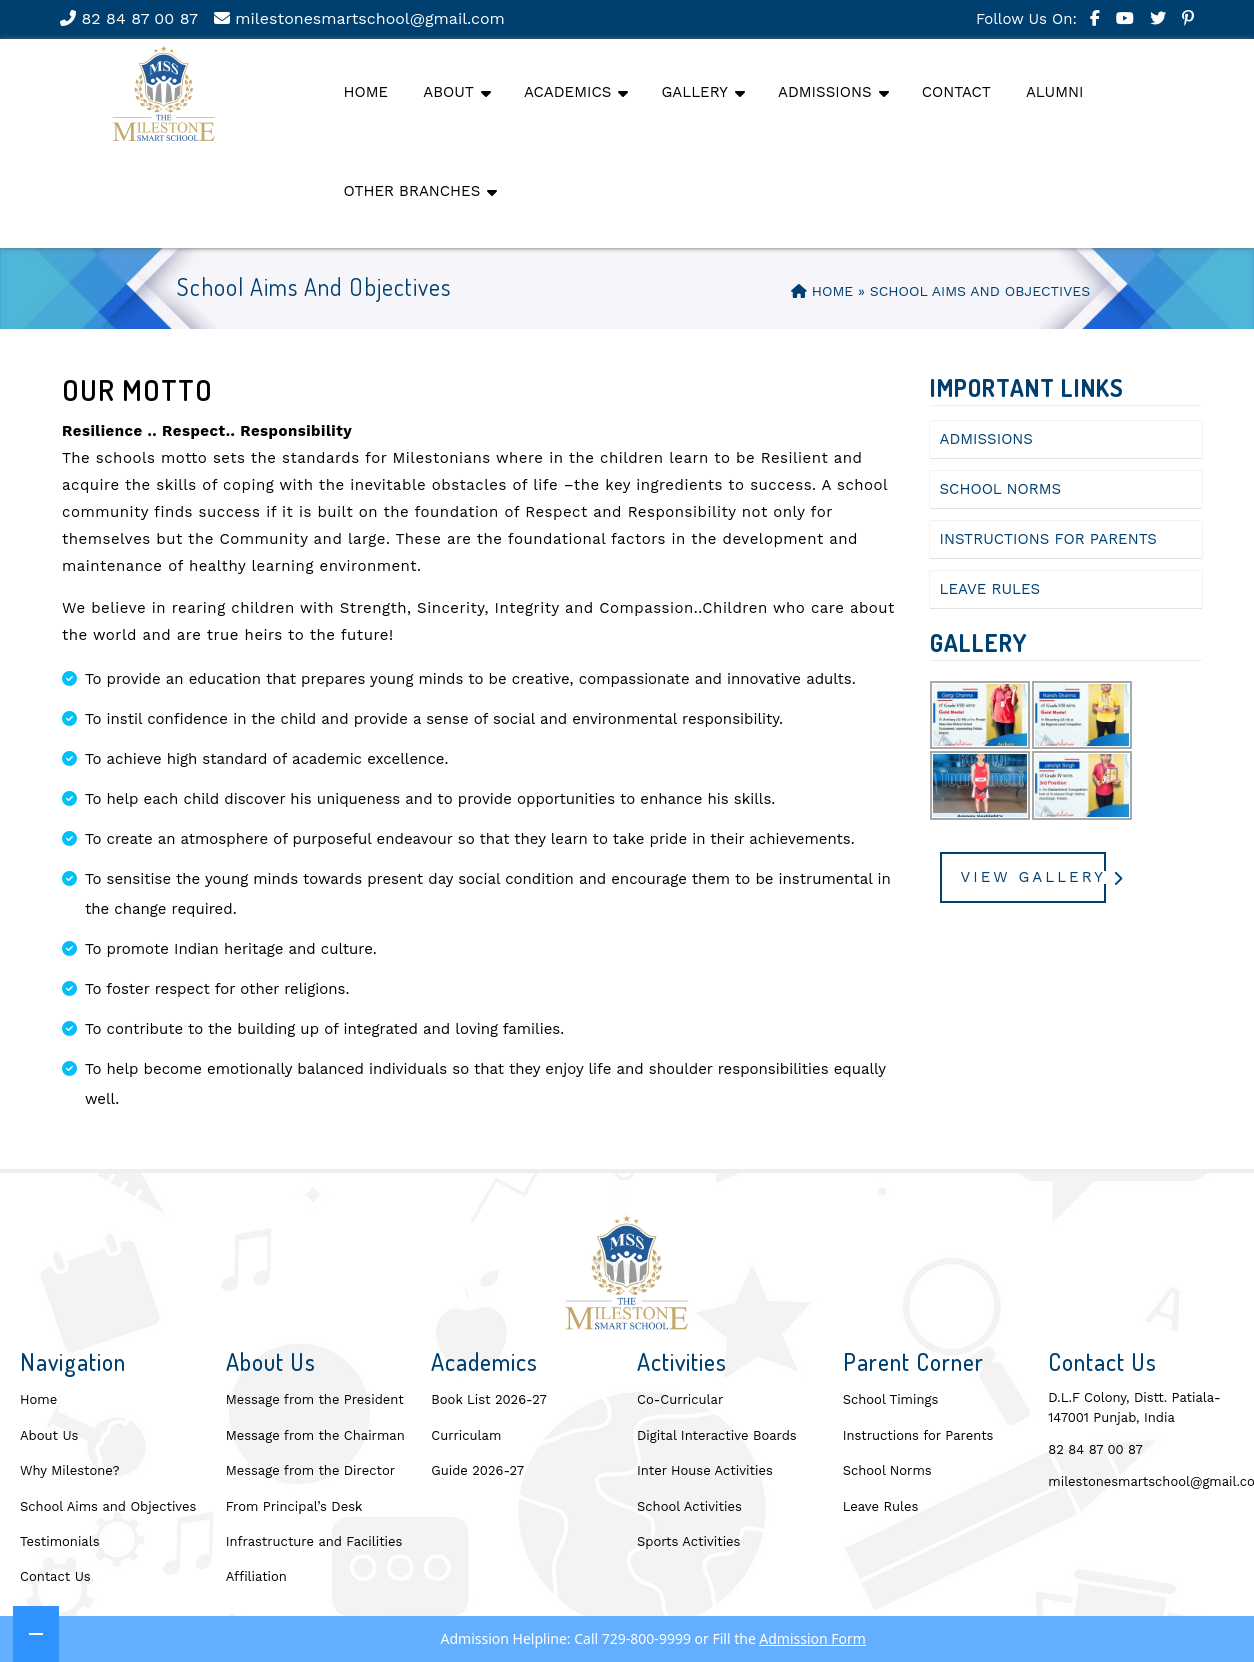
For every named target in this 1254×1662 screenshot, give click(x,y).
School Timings (891, 1399)
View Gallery (1033, 877)
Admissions (824, 92)
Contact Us (55, 1576)
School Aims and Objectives (108, 1506)
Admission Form (812, 1641)
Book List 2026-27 (488, 1399)
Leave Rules (990, 589)
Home (366, 92)
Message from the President (315, 1399)
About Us (49, 1435)
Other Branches (412, 191)
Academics (567, 92)
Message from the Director (310, 1470)
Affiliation (256, 1576)
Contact (956, 92)
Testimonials (60, 1541)
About (448, 92)
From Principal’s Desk (294, 1506)
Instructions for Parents (1048, 539)
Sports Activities (688, 1541)
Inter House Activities (705, 1470)
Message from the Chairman (315, 1435)
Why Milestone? (70, 1470)
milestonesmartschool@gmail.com (359, 18)
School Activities (689, 1506)
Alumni (1055, 92)
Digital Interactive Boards (717, 1435)
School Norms (1001, 489)
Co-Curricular (680, 1399)
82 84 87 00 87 (129, 18)
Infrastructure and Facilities (314, 1541)
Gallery (694, 92)
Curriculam (466, 1435)
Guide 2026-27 (477, 1470)
